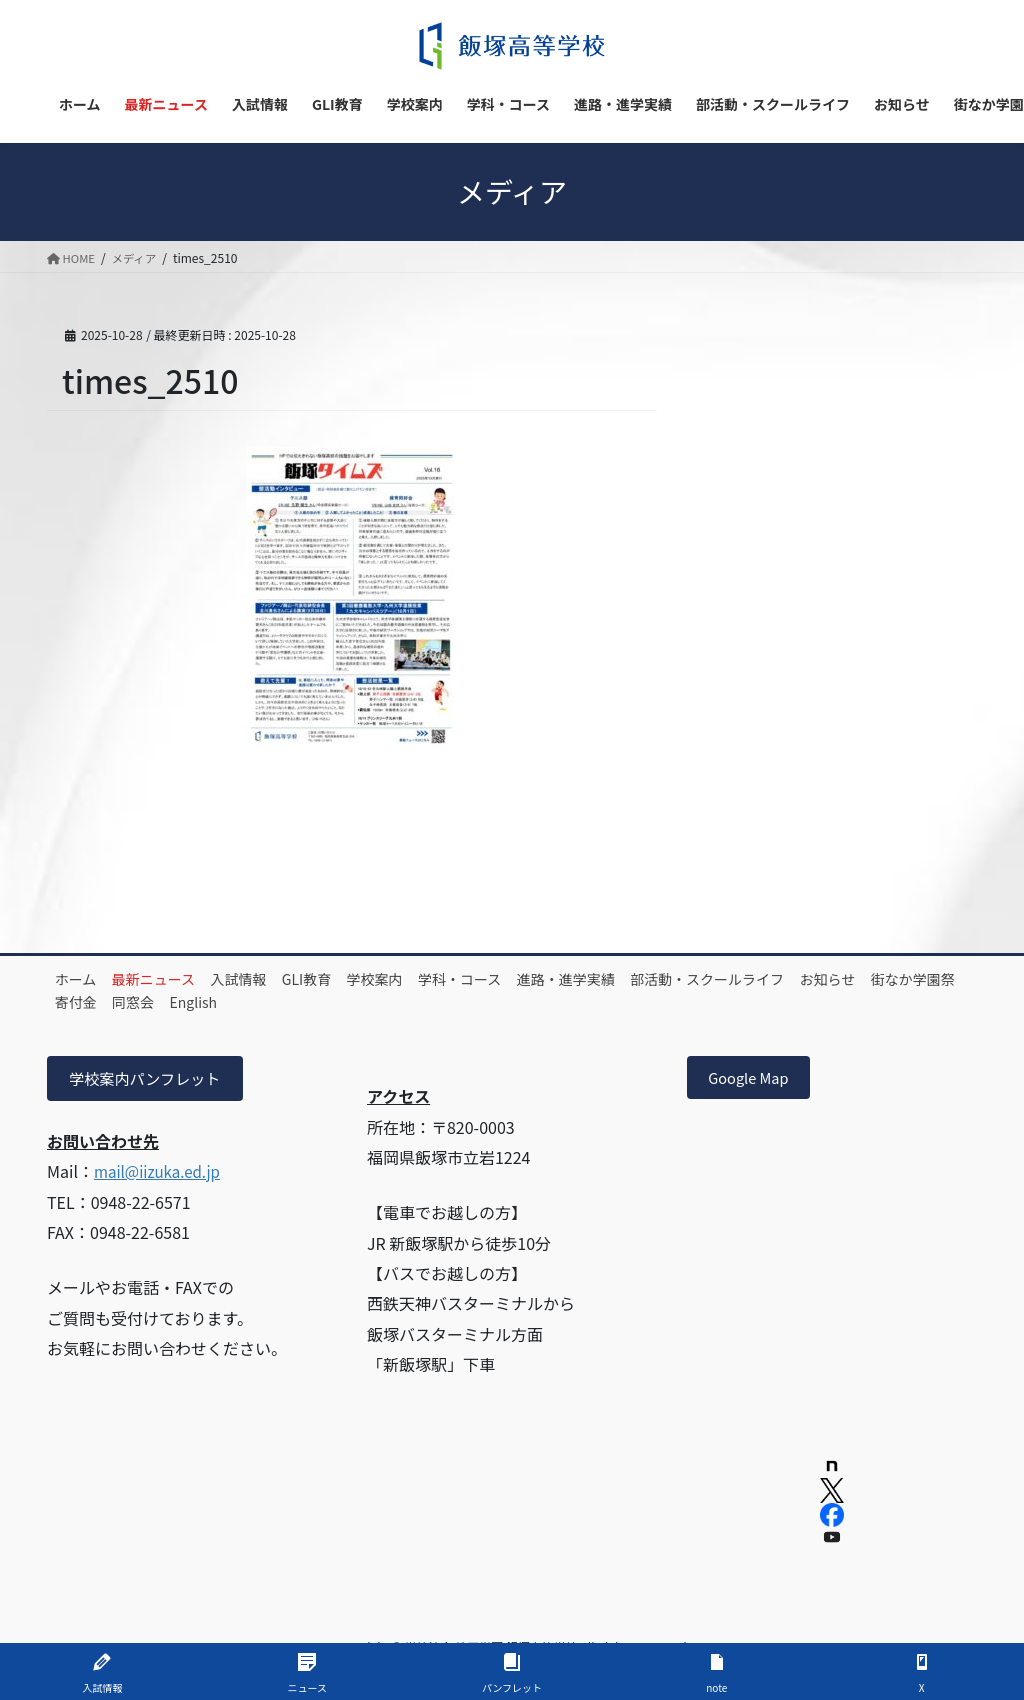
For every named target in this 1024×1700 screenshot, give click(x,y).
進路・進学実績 (655, 979)
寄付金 (281, 1002)
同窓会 (352, 1002)
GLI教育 (354, 979)
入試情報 (273, 979)
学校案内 (436, 979)
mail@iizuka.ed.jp (161, 1174)
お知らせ (90, 1002)
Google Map (754, 1080)
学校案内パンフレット (150, 1080)
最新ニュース (174, 979)
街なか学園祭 (189, 1002)
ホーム (83, 979)
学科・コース (534, 979)
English (426, 1002)
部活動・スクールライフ (810, 979)
